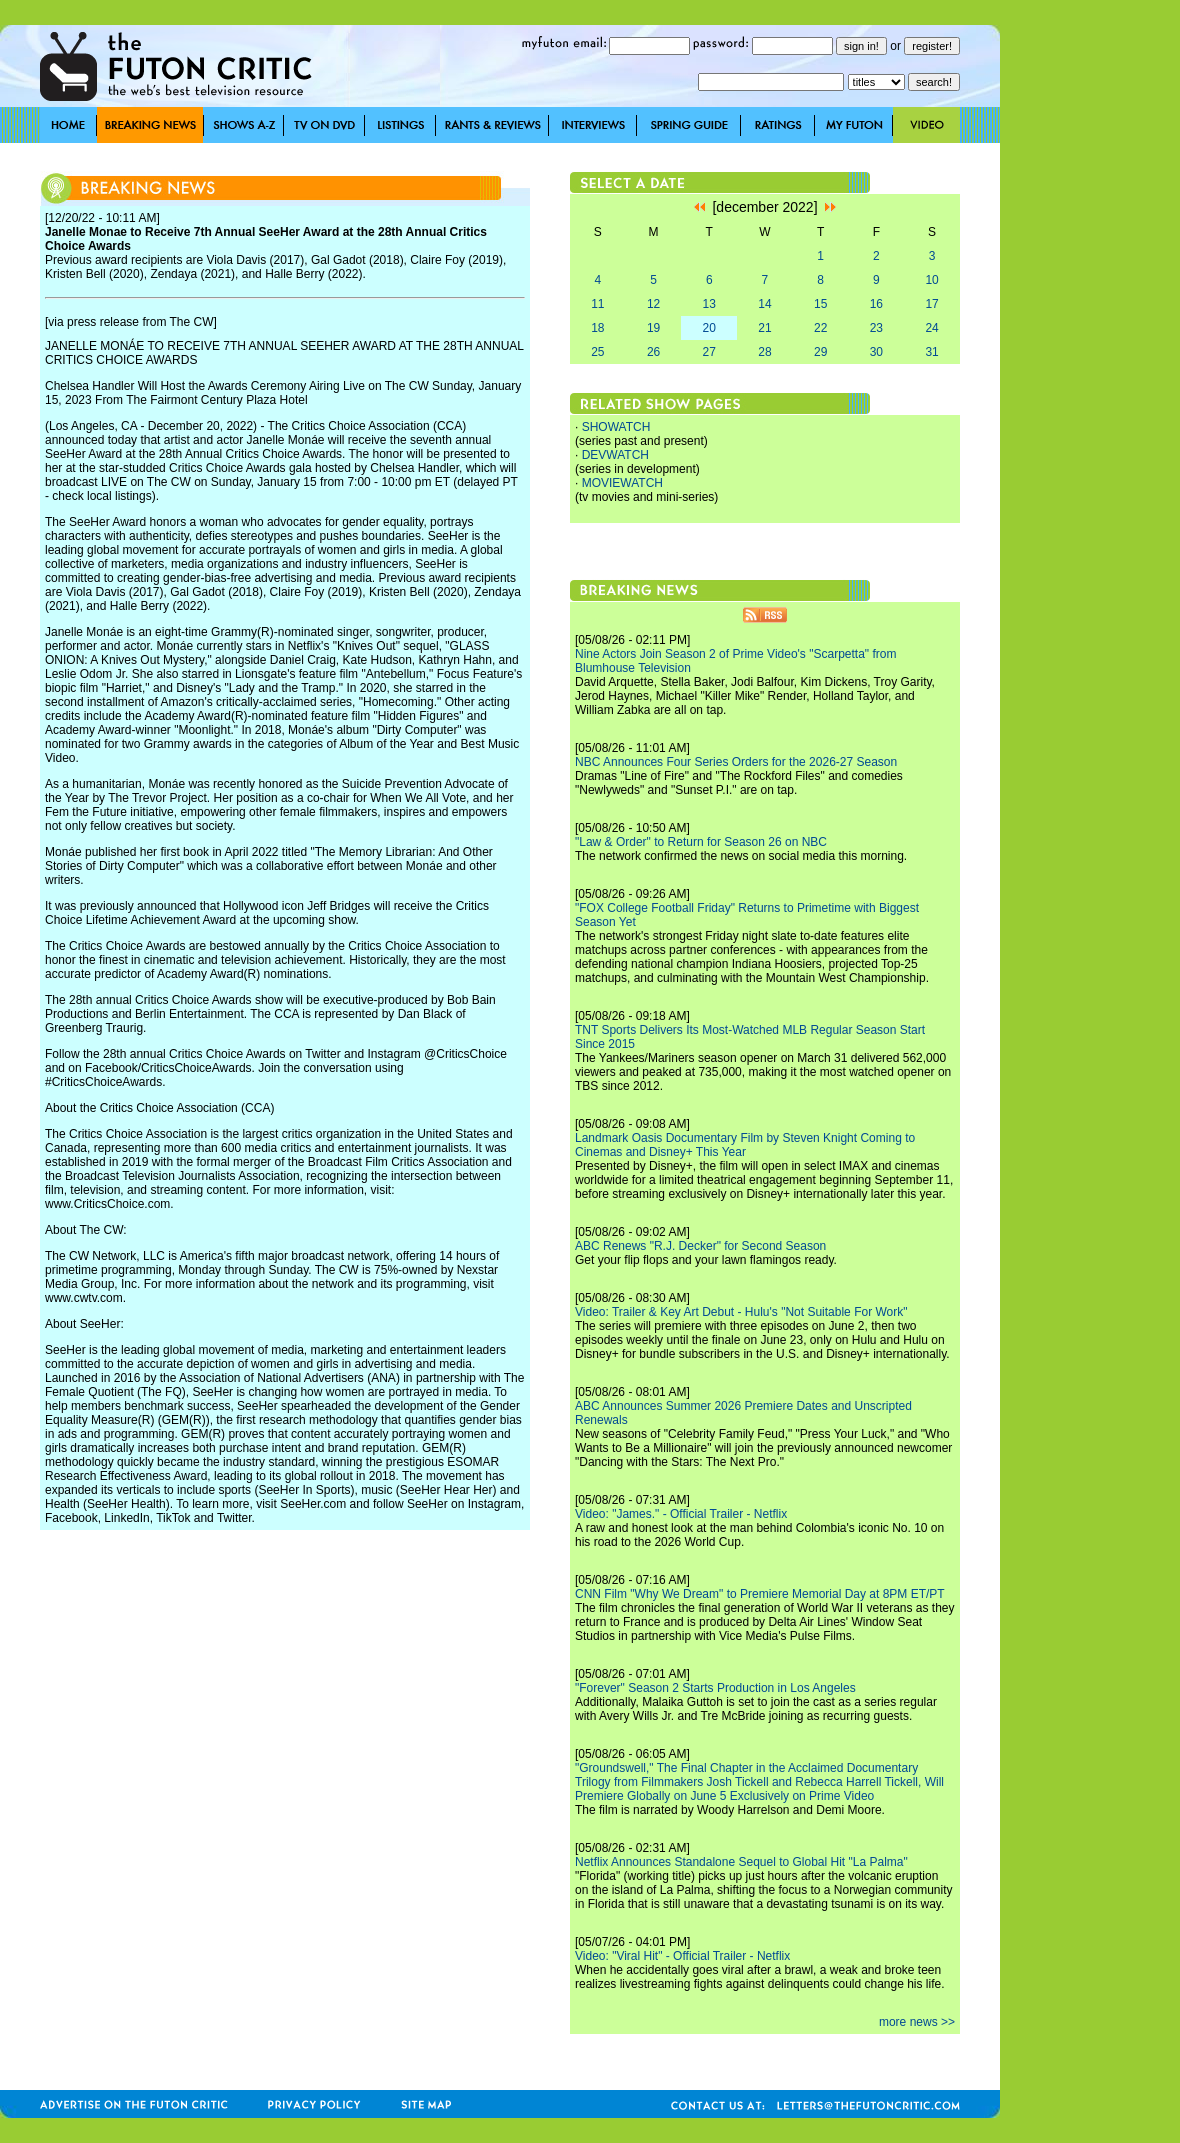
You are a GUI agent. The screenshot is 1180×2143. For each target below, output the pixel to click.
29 (820, 352)
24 (931, 328)
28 (764, 352)
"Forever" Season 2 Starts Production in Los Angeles (715, 1688)
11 (597, 304)
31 (931, 352)
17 (931, 304)
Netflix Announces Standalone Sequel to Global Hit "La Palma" (741, 1862)
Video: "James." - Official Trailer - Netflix (681, 1514)
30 (876, 352)
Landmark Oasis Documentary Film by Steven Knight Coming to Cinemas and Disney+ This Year (745, 1145)
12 (653, 304)
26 (653, 352)
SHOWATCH (616, 427)
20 (709, 328)
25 (597, 352)
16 (876, 304)
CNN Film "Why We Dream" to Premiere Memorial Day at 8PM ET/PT (760, 1594)
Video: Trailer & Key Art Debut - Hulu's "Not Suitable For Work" (741, 1312)
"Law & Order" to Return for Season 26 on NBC (701, 842)
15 (820, 304)
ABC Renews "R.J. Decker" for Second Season (700, 1246)
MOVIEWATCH (622, 483)
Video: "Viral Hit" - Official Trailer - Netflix (682, 1956)
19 (653, 328)
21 (764, 328)
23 (876, 328)
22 (820, 328)
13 (709, 304)
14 (764, 304)
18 (597, 328)
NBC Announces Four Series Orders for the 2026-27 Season (736, 762)
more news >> (917, 2022)
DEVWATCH (615, 455)
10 (931, 280)
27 (709, 352)
